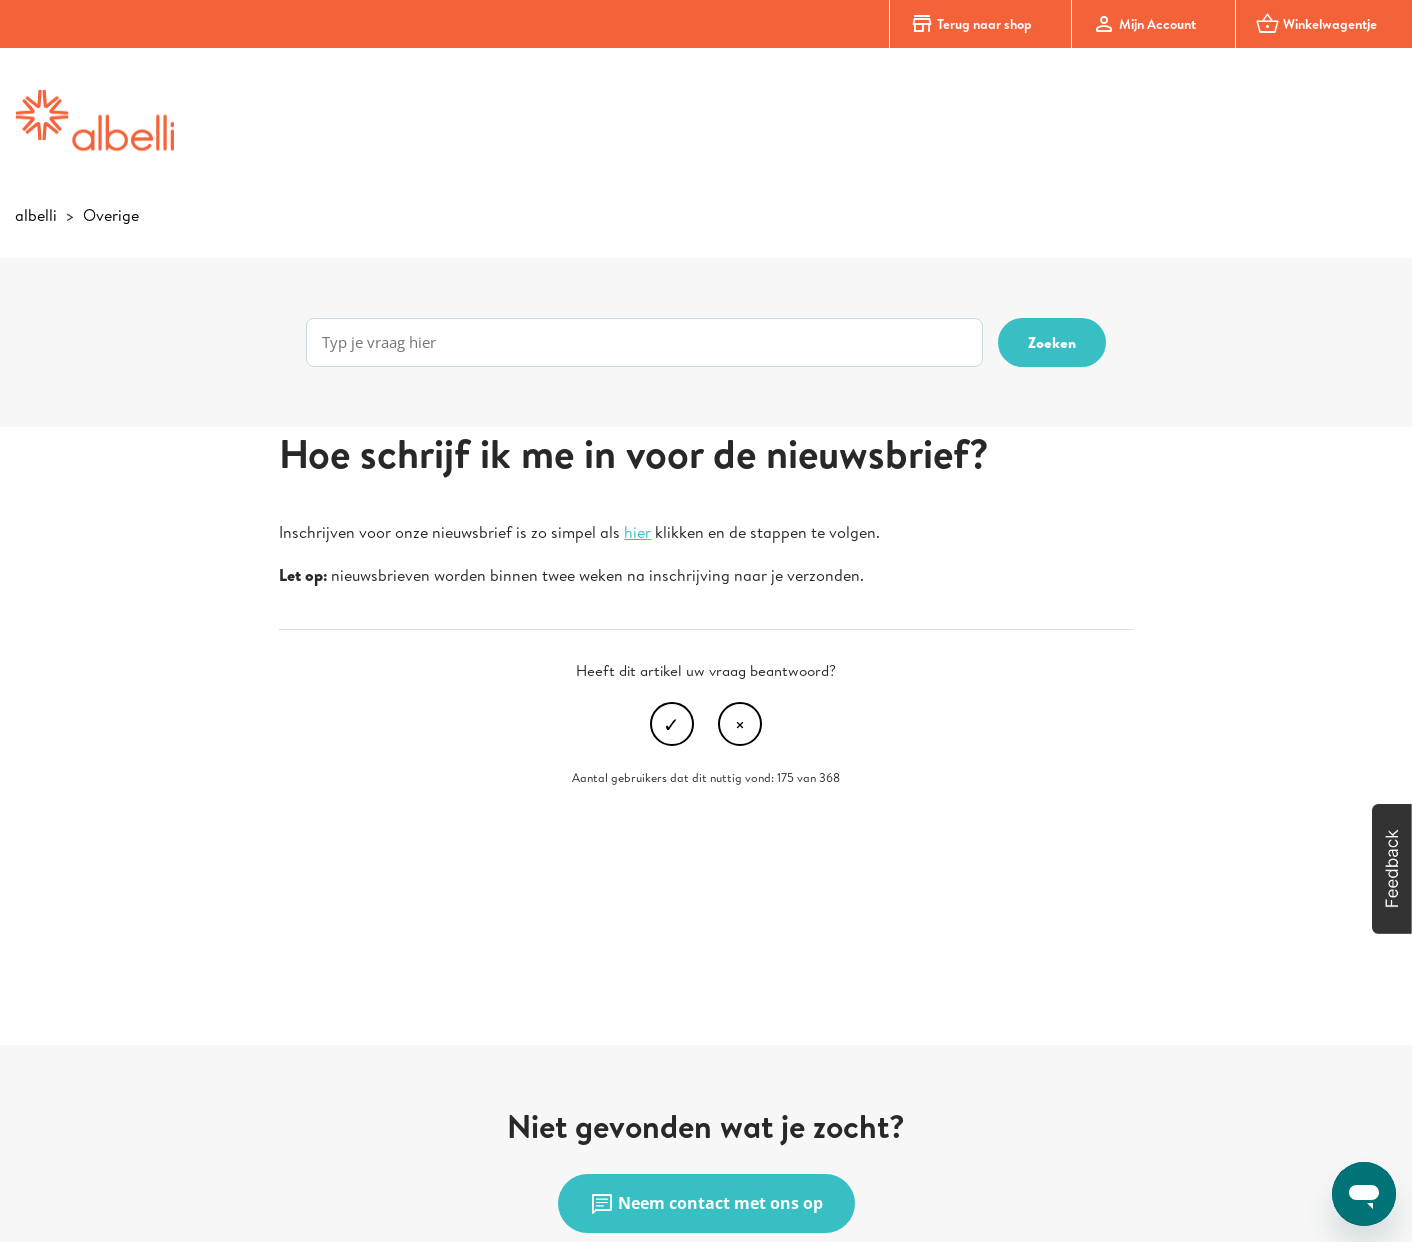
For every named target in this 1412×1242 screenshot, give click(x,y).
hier (637, 532)
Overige (111, 215)
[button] (1392, 869)
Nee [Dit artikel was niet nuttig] (740, 724)
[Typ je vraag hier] (644, 342)
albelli (36, 215)
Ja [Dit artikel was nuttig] (672, 724)
